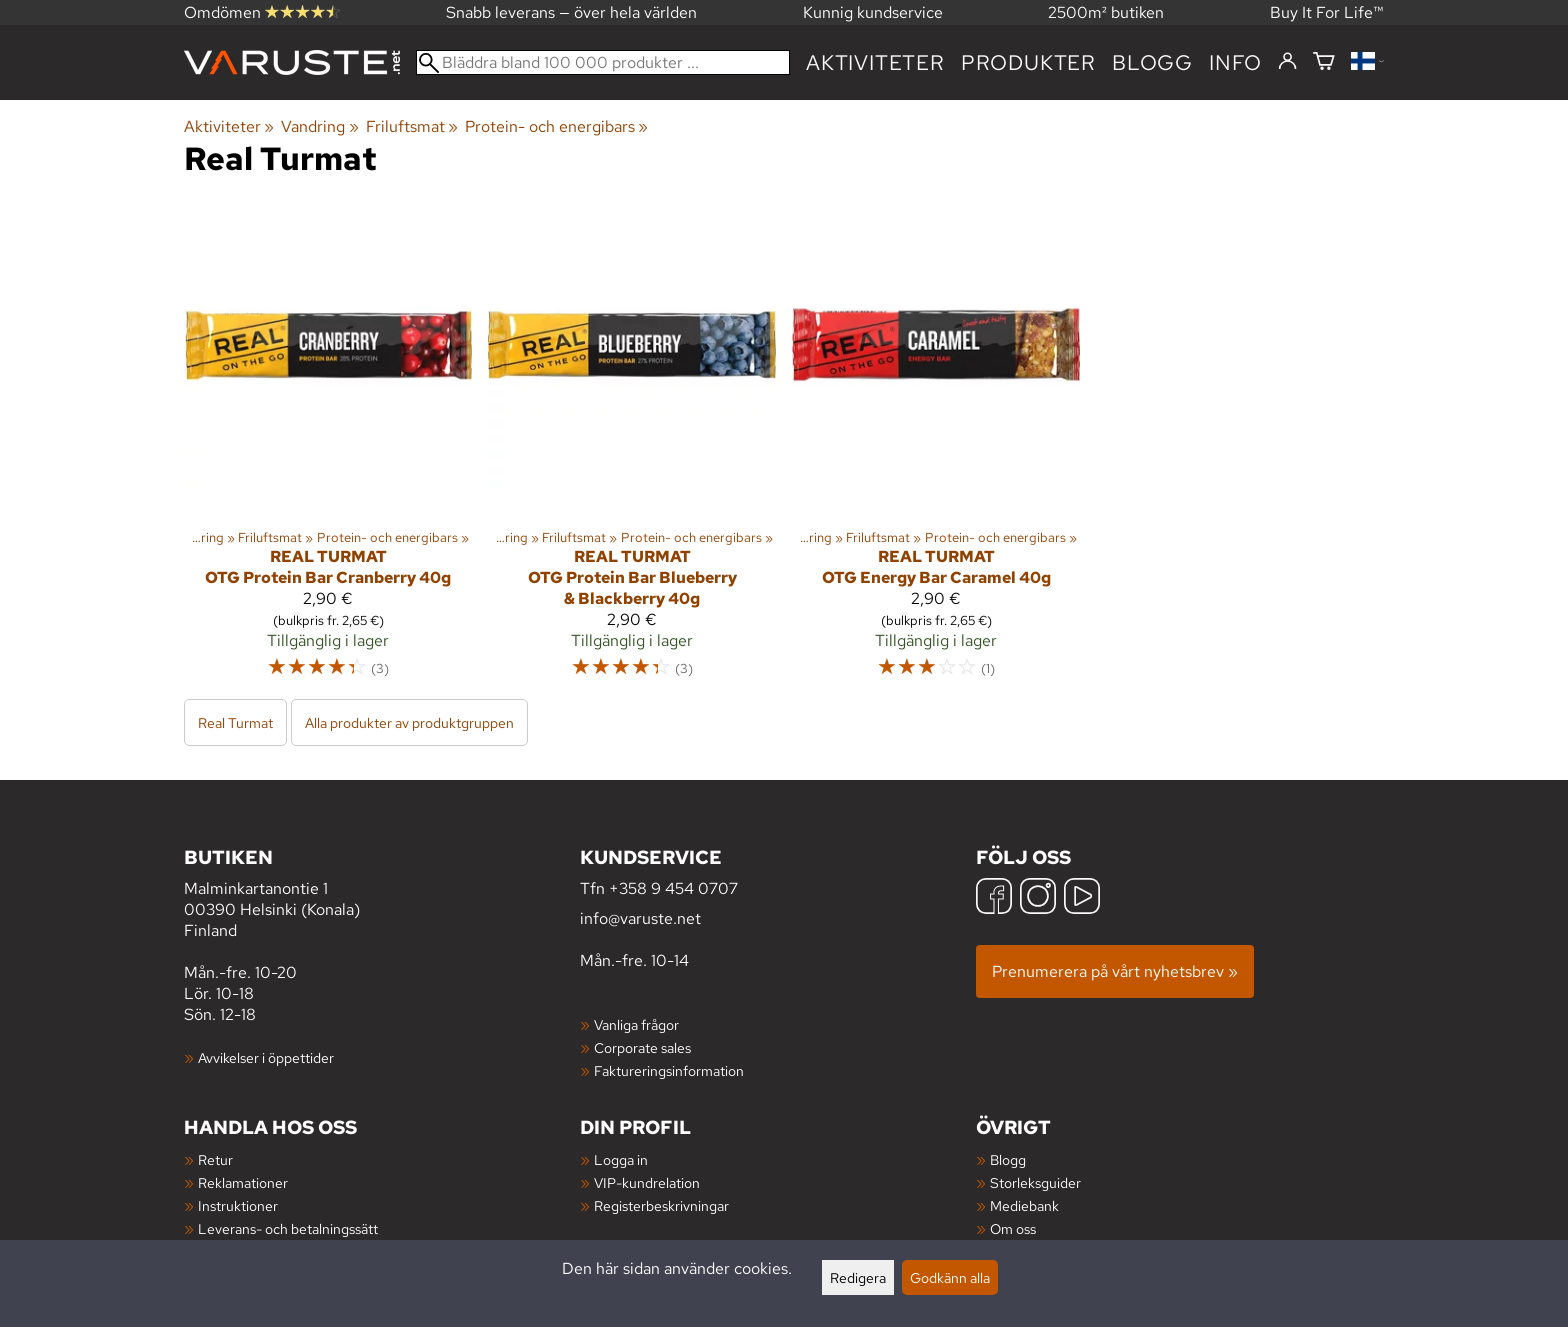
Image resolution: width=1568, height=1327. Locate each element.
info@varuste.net (640, 918)
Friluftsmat (412, 126)
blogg (1152, 62)
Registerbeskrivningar (661, 1205)
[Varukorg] (1324, 62)
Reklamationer (243, 1182)
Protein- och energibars (556, 126)
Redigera (858, 1277)
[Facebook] (994, 898)
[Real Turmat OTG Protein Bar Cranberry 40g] (328, 448)
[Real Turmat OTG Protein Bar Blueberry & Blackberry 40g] (632, 448)
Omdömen (262, 12)
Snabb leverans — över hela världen (571, 12)
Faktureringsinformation (669, 1070)
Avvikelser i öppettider (266, 1057)
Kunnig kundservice (873, 12)
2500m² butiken (1106, 12)
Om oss (1013, 1228)
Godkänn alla (950, 1277)
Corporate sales (642, 1047)
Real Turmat (235, 722)
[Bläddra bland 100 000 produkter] (603, 62)
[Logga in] (1287, 62)
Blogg (1008, 1159)
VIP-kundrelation (647, 1182)
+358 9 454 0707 (673, 888)
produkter (1028, 62)
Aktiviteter (875, 62)
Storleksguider (1035, 1182)
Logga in (621, 1159)
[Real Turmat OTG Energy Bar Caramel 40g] (936, 448)
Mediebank (1024, 1205)
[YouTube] (1082, 898)
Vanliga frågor (636, 1024)
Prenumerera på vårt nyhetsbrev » (1115, 971)
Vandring (319, 126)
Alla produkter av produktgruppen (409, 722)
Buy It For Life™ (1327, 12)
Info (1235, 62)
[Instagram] (1038, 898)
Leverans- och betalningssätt (288, 1228)
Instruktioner (238, 1205)
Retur (215, 1159)
